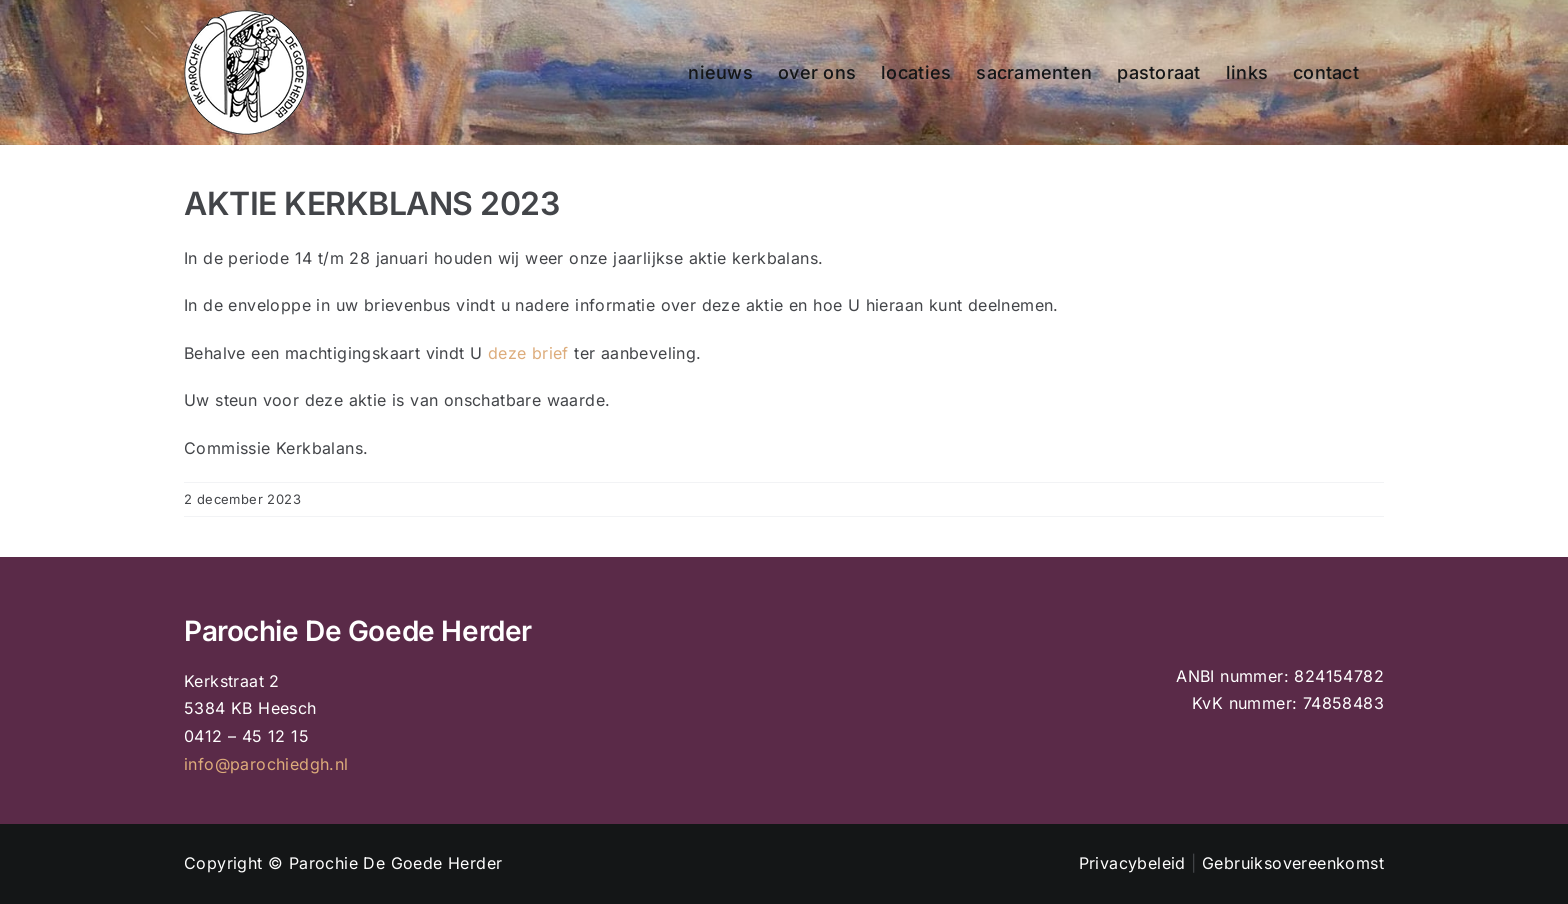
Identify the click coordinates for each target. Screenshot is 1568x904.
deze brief (528, 353)
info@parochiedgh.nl (266, 764)
